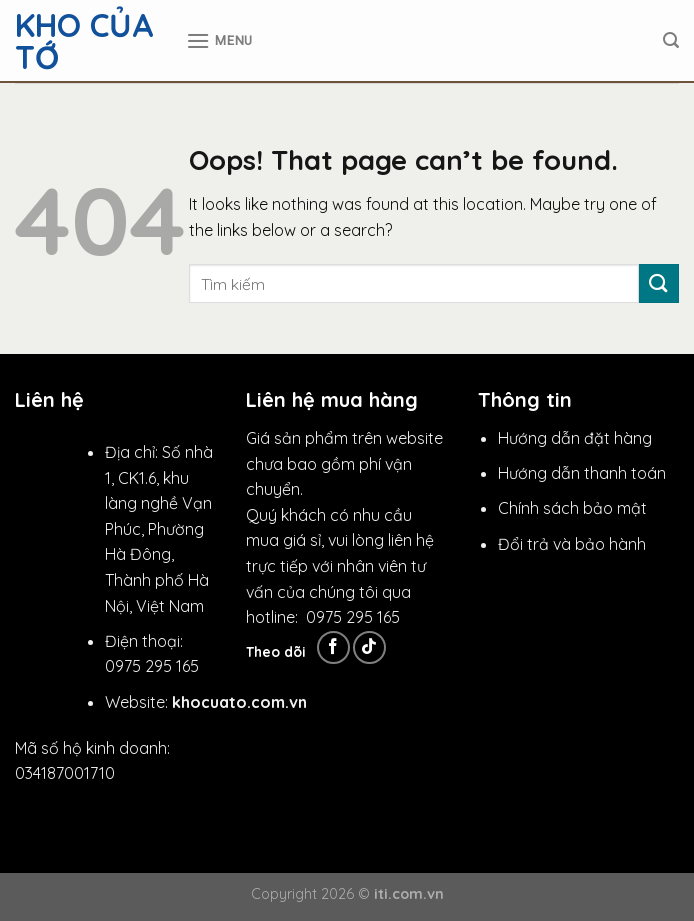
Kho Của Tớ (84, 41)
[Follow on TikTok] (369, 647)
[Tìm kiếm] (671, 40)
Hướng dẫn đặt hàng (575, 438)
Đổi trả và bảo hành (572, 544)
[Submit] (659, 283)
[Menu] (219, 40)
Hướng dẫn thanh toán (582, 473)
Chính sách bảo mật (572, 508)
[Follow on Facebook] (333, 647)
